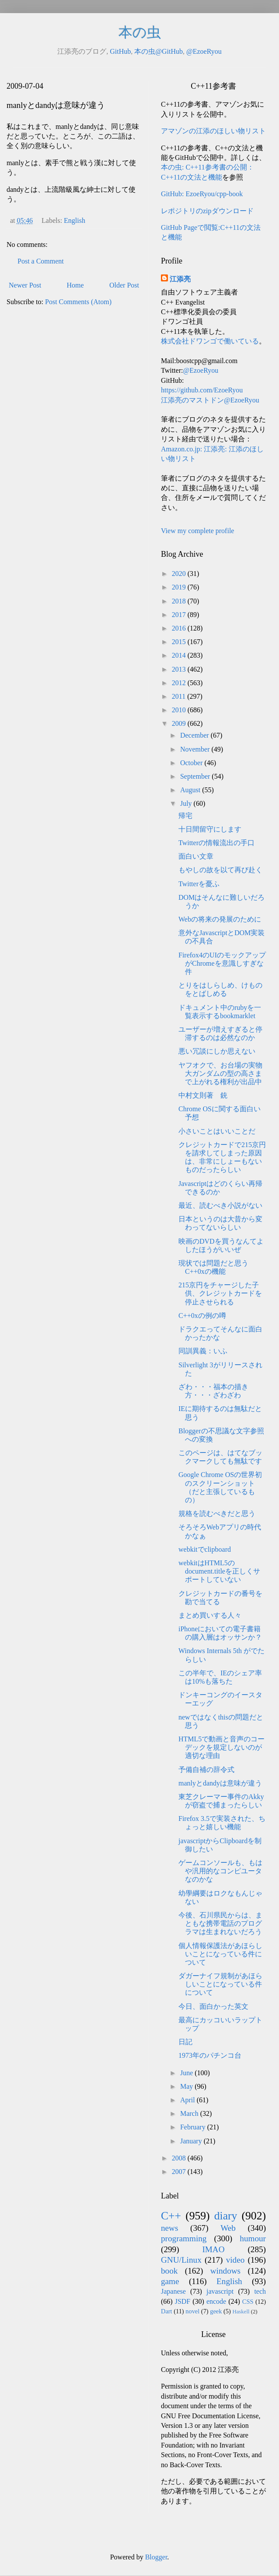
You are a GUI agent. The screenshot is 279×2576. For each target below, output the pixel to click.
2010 (180, 710)
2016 (180, 628)
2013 (180, 669)
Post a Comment (40, 261)
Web (228, 2228)
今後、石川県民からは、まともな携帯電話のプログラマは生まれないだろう (220, 1923)
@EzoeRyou (204, 51)
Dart (166, 2311)
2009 (180, 723)
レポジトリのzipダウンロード (207, 211)
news (169, 2228)
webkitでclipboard (204, 1549)
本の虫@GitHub (158, 51)
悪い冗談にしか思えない (216, 1051)
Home (75, 285)
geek (216, 2311)
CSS (248, 2301)
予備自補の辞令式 (206, 1769)
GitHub (120, 51)
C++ (171, 2215)
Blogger (156, 2557)
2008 (180, 2158)
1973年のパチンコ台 (209, 2055)
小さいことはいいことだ (216, 1131)
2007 (180, 2171)
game (170, 2281)
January (192, 2141)
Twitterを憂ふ (199, 884)
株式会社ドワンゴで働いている (210, 341)
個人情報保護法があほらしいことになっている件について (220, 1954)
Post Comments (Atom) (78, 301)
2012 (180, 682)
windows (225, 2270)
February (193, 2127)
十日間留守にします (209, 829)
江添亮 (180, 279)
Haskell (240, 2312)
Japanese (173, 2291)
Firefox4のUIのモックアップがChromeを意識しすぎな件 (222, 963)
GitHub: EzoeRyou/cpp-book (202, 194)
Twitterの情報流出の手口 (216, 842)
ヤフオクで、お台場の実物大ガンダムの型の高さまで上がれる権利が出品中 (220, 1073)
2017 (180, 614)
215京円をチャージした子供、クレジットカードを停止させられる (220, 1293)
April (188, 2100)
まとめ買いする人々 (209, 1615)
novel (192, 2311)
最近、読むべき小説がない (220, 1205)
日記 (185, 2042)
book (169, 2270)
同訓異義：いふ (202, 1351)
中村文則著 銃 (202, 1095)
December (195, 735)
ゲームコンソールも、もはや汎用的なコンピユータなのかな (220, 1871)
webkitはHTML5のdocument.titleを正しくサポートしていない (219, 1571)
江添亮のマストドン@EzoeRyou (210, 400)
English (74, 220)
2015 (180, 641)
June (187, 2073)
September (196, 776)
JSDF (183, 2301)
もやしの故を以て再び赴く (220, 870)
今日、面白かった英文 (213, 2006)
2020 (180, 573)
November (196, 749)
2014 (180, 655)
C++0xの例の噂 (202, 1315)
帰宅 (185, 815)
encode (216, 2301)
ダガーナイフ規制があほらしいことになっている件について (220, 1984)
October (192, 762)
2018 (180, 601)
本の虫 (140, 32)
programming (183, 2238)
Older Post (124, 285)
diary (225, 2215)
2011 (179, 696)
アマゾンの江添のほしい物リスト (213, 131)
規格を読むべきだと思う (216, 1513)
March (190, 2113)
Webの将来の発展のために (219, 919)
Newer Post (25, 285)
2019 (180, 587)
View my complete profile (197, 530)
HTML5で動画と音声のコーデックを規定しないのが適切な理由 (221, 1747)
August (191, 790)
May (187, 2086)
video (235, 2259)
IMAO (213, 2249)
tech (260, 2291)
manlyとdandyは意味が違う (220, 1783)
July (187, 803)
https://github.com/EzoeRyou (202, 390)
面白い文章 (195, 856)
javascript (220, 2291)
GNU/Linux (181, 2259)
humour (253, 2238)
